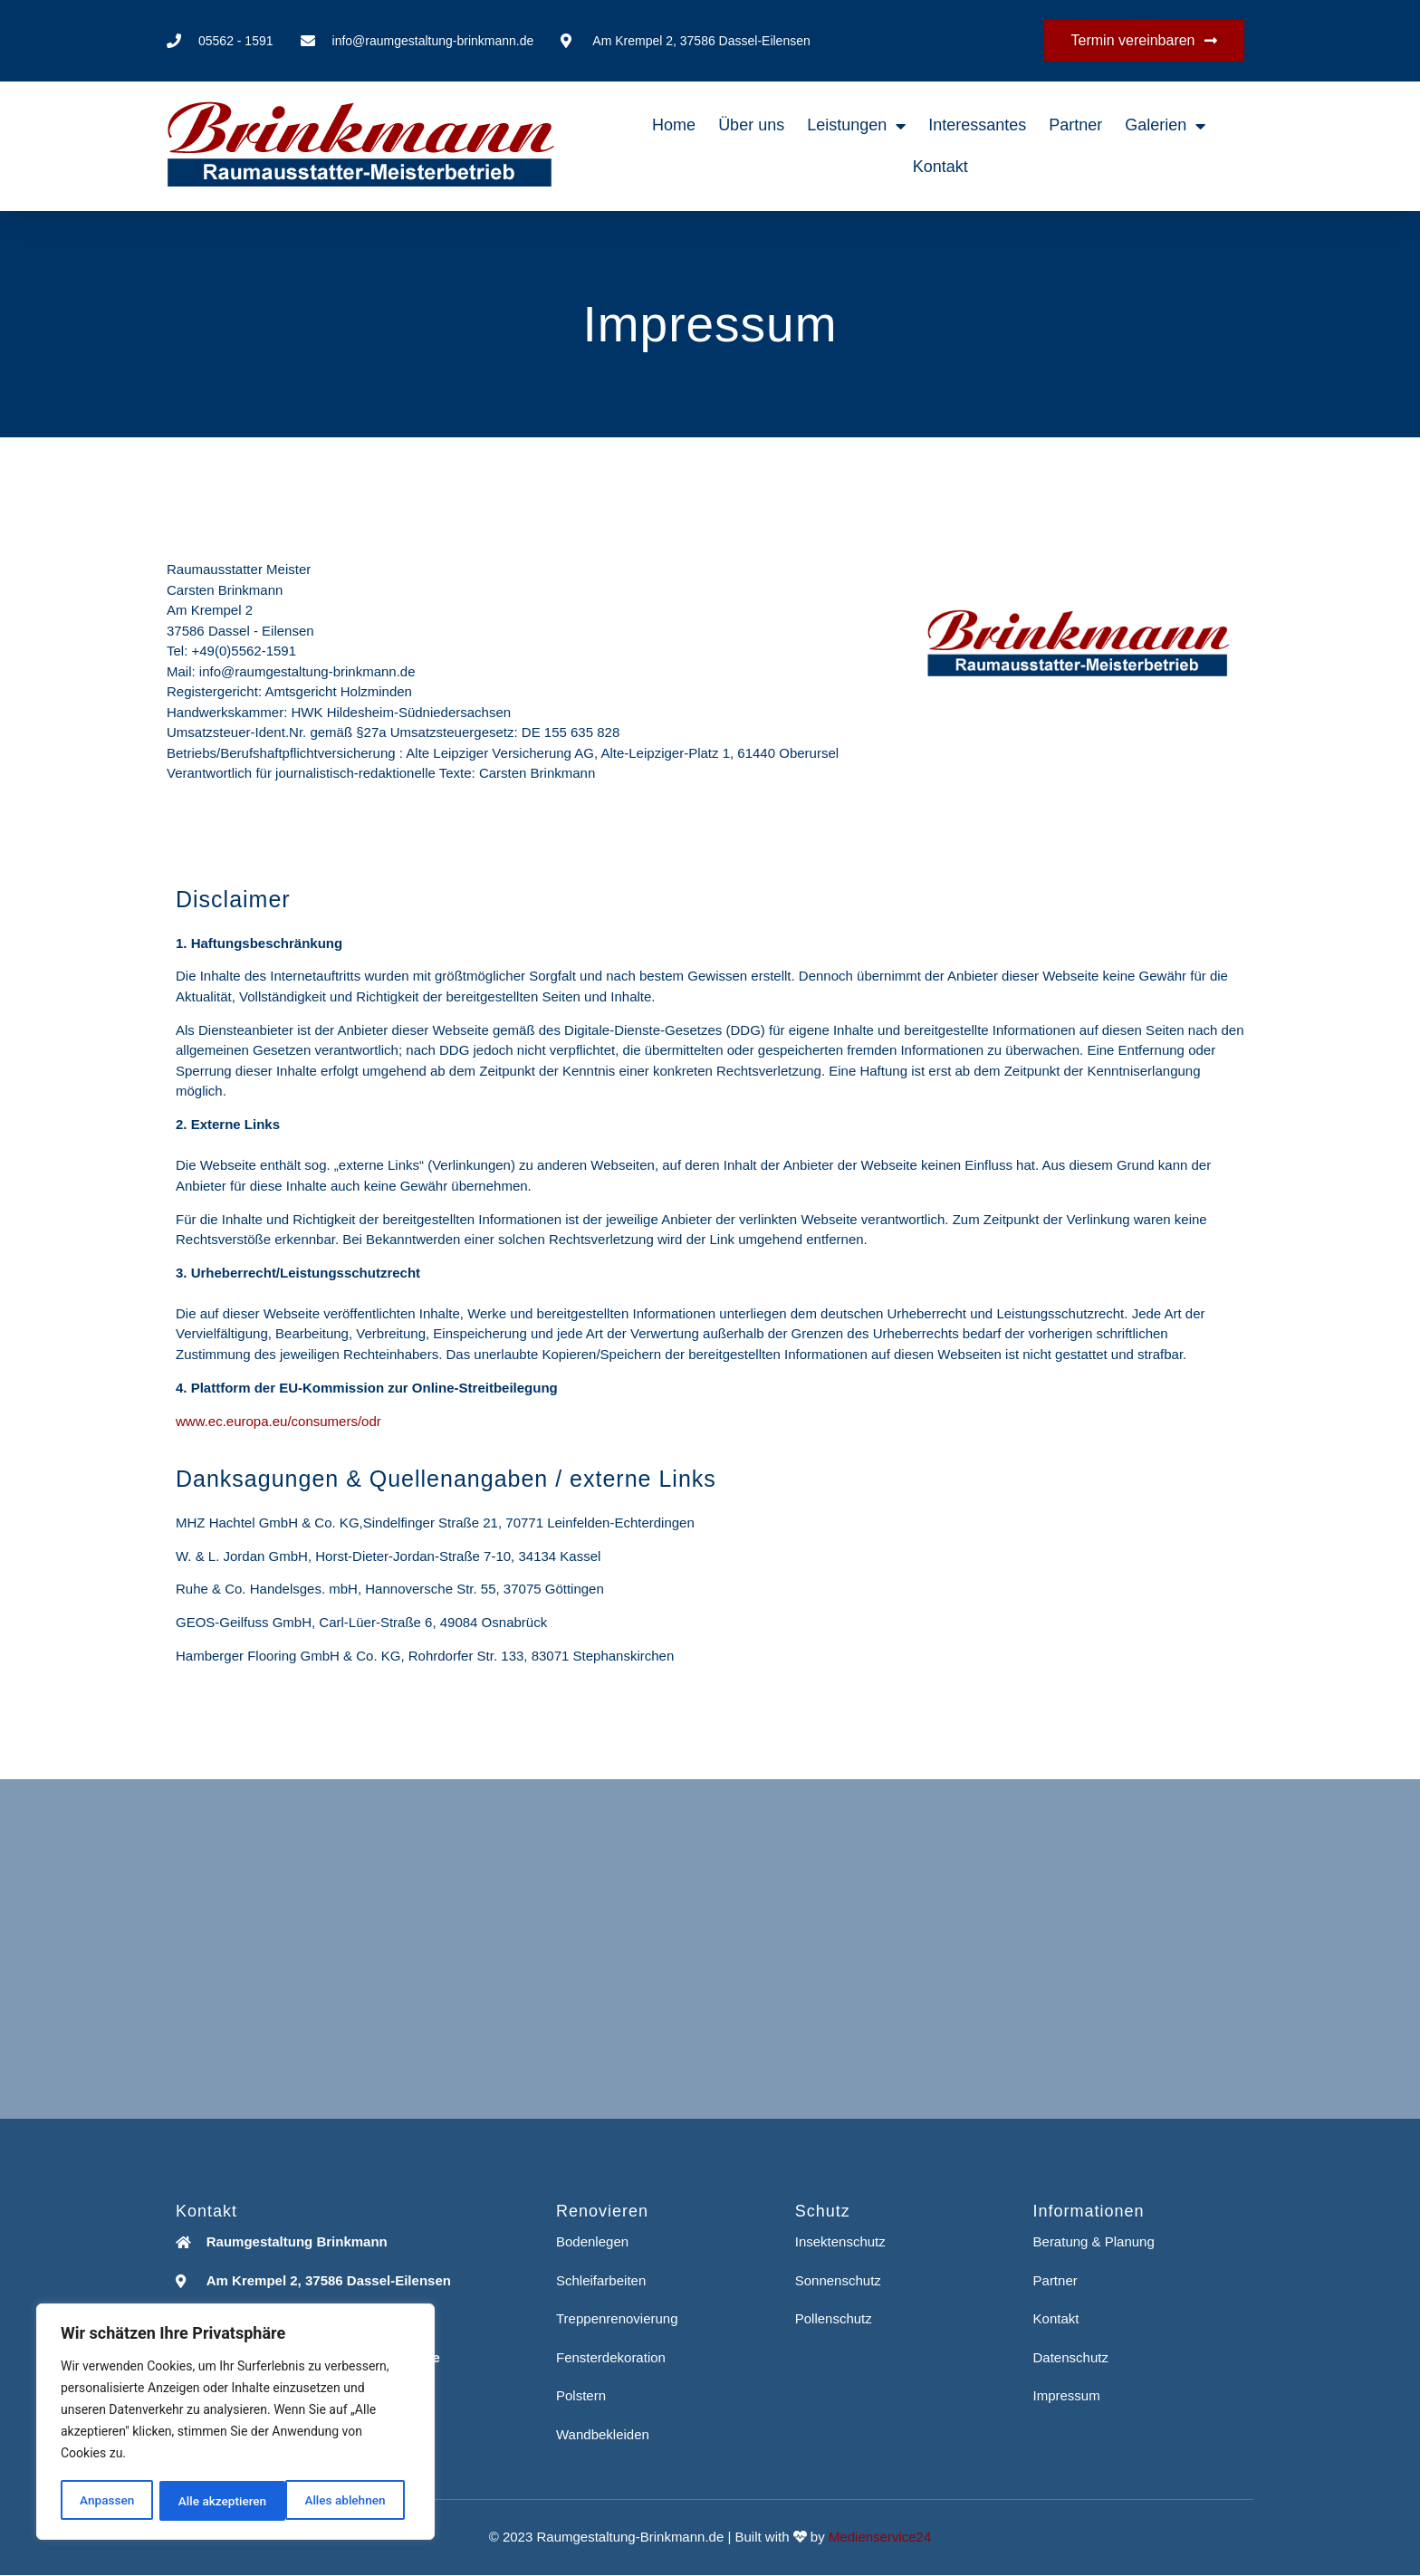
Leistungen (856, 126)
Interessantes (977, 125)
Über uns (751, 125)
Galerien (1165, 126)
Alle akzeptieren (347, 2501)
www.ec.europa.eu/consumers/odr (278, 1421)
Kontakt (940, 167)
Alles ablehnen (218, 2501)
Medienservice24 (880, 2536)
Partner (1075, 125)
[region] (235, 2423)
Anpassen (106, 2501)
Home (674, 125)
